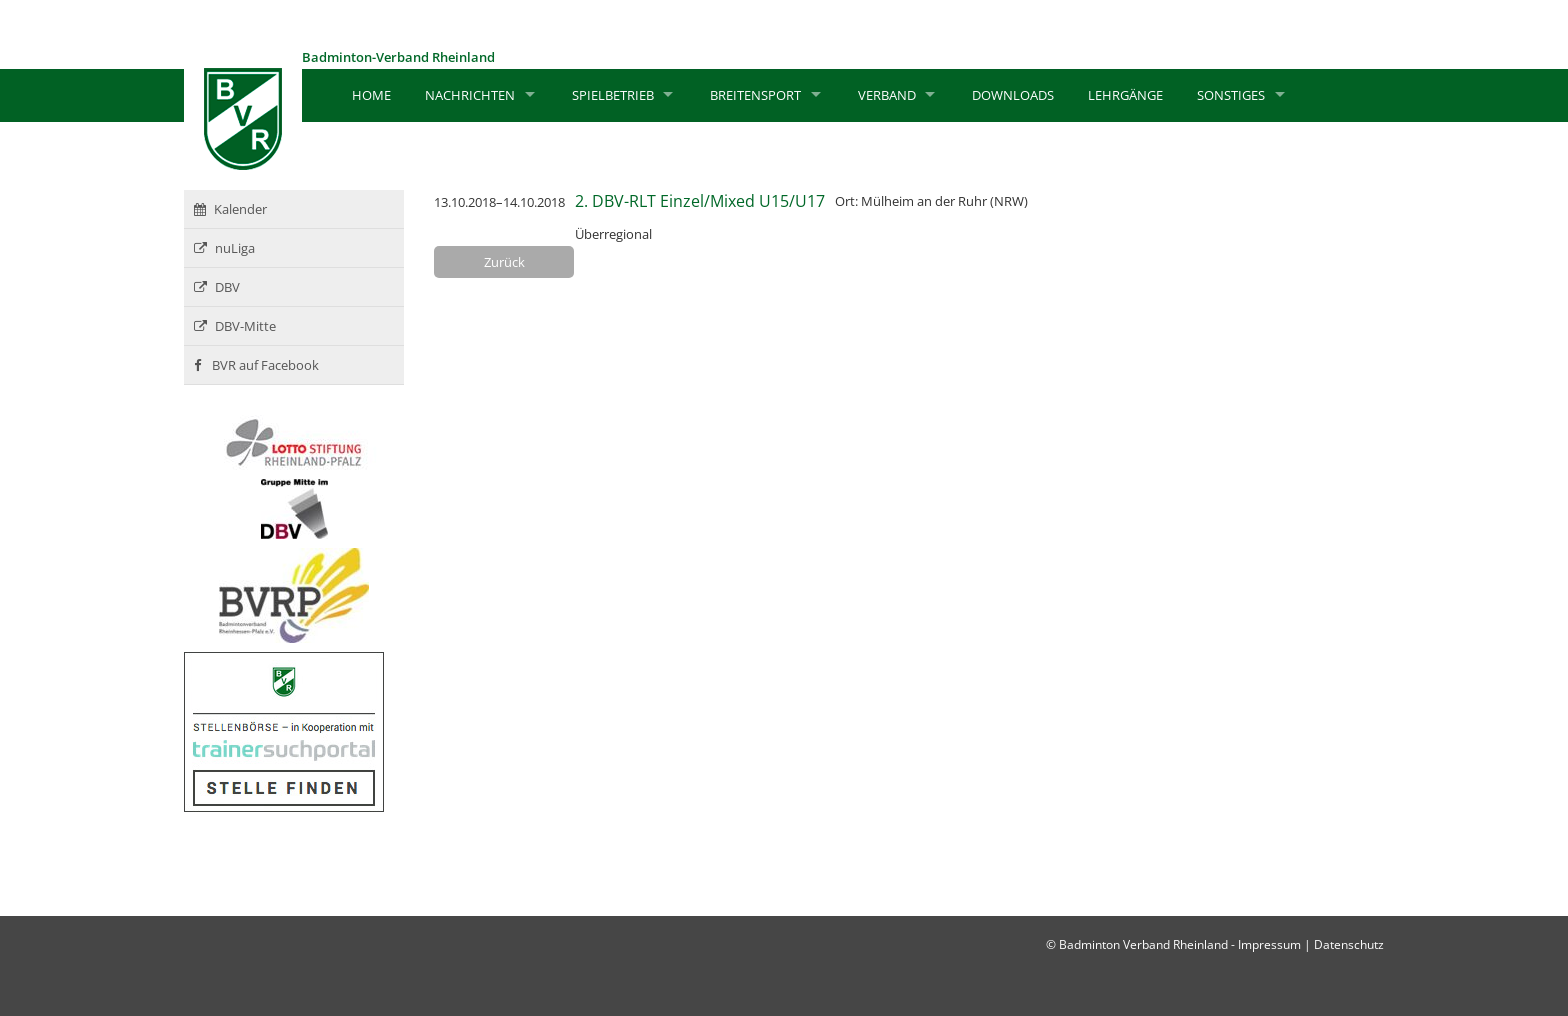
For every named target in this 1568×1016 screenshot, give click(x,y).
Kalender (230, 209)
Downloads (1013, 95)
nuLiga (224, 248)
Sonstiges (1231, 95)
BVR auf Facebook (256, 365)
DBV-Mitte (235, 326)
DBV (217, 287)
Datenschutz (1349, 944)
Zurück (504, 262)
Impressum (1269, 944)
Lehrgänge (1125, 95)
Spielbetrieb (613, 95)
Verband (887, 95)
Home (371, 95)
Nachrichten (470, 95)
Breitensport (755, 95)
